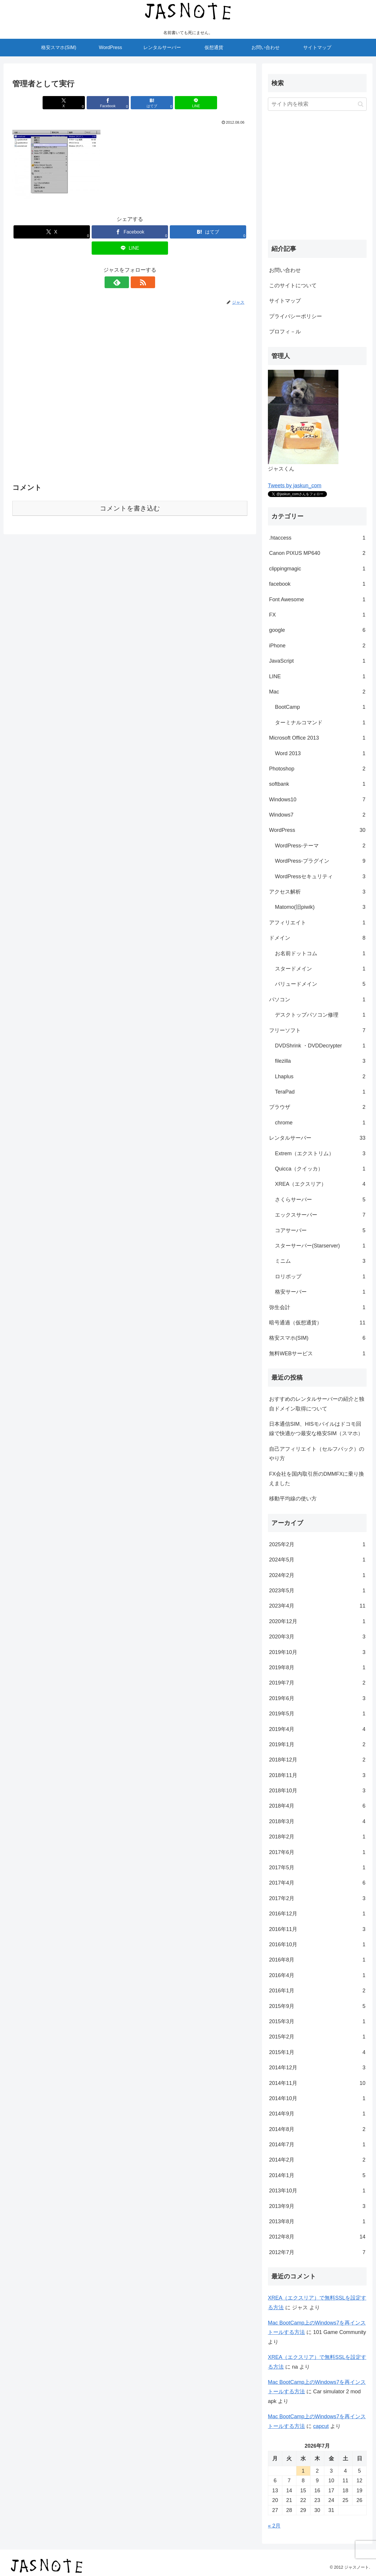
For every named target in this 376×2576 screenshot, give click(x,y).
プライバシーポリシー (295, 316)
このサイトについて (293, 285)
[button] (360, 104)
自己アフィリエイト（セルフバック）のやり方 (316, 1453)
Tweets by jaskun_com (294, 485)
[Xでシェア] (70, 102)
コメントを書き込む (130, 508)
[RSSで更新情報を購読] (136, 282)
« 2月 (274, 2526)
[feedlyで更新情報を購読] (123, 282)
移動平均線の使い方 (293, 1499)
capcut (321, 2426)
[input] (317, 104)
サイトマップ (285, 301)
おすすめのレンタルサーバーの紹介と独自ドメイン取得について (316, 1403)
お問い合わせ (285, 270)
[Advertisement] (129, 393)
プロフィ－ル (285, 332)
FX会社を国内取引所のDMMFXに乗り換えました (316, 1478)
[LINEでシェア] (189, 102)
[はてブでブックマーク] (149, 102)
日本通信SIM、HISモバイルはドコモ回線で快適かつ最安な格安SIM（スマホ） (316, 1428)
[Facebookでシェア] (110, 102)
